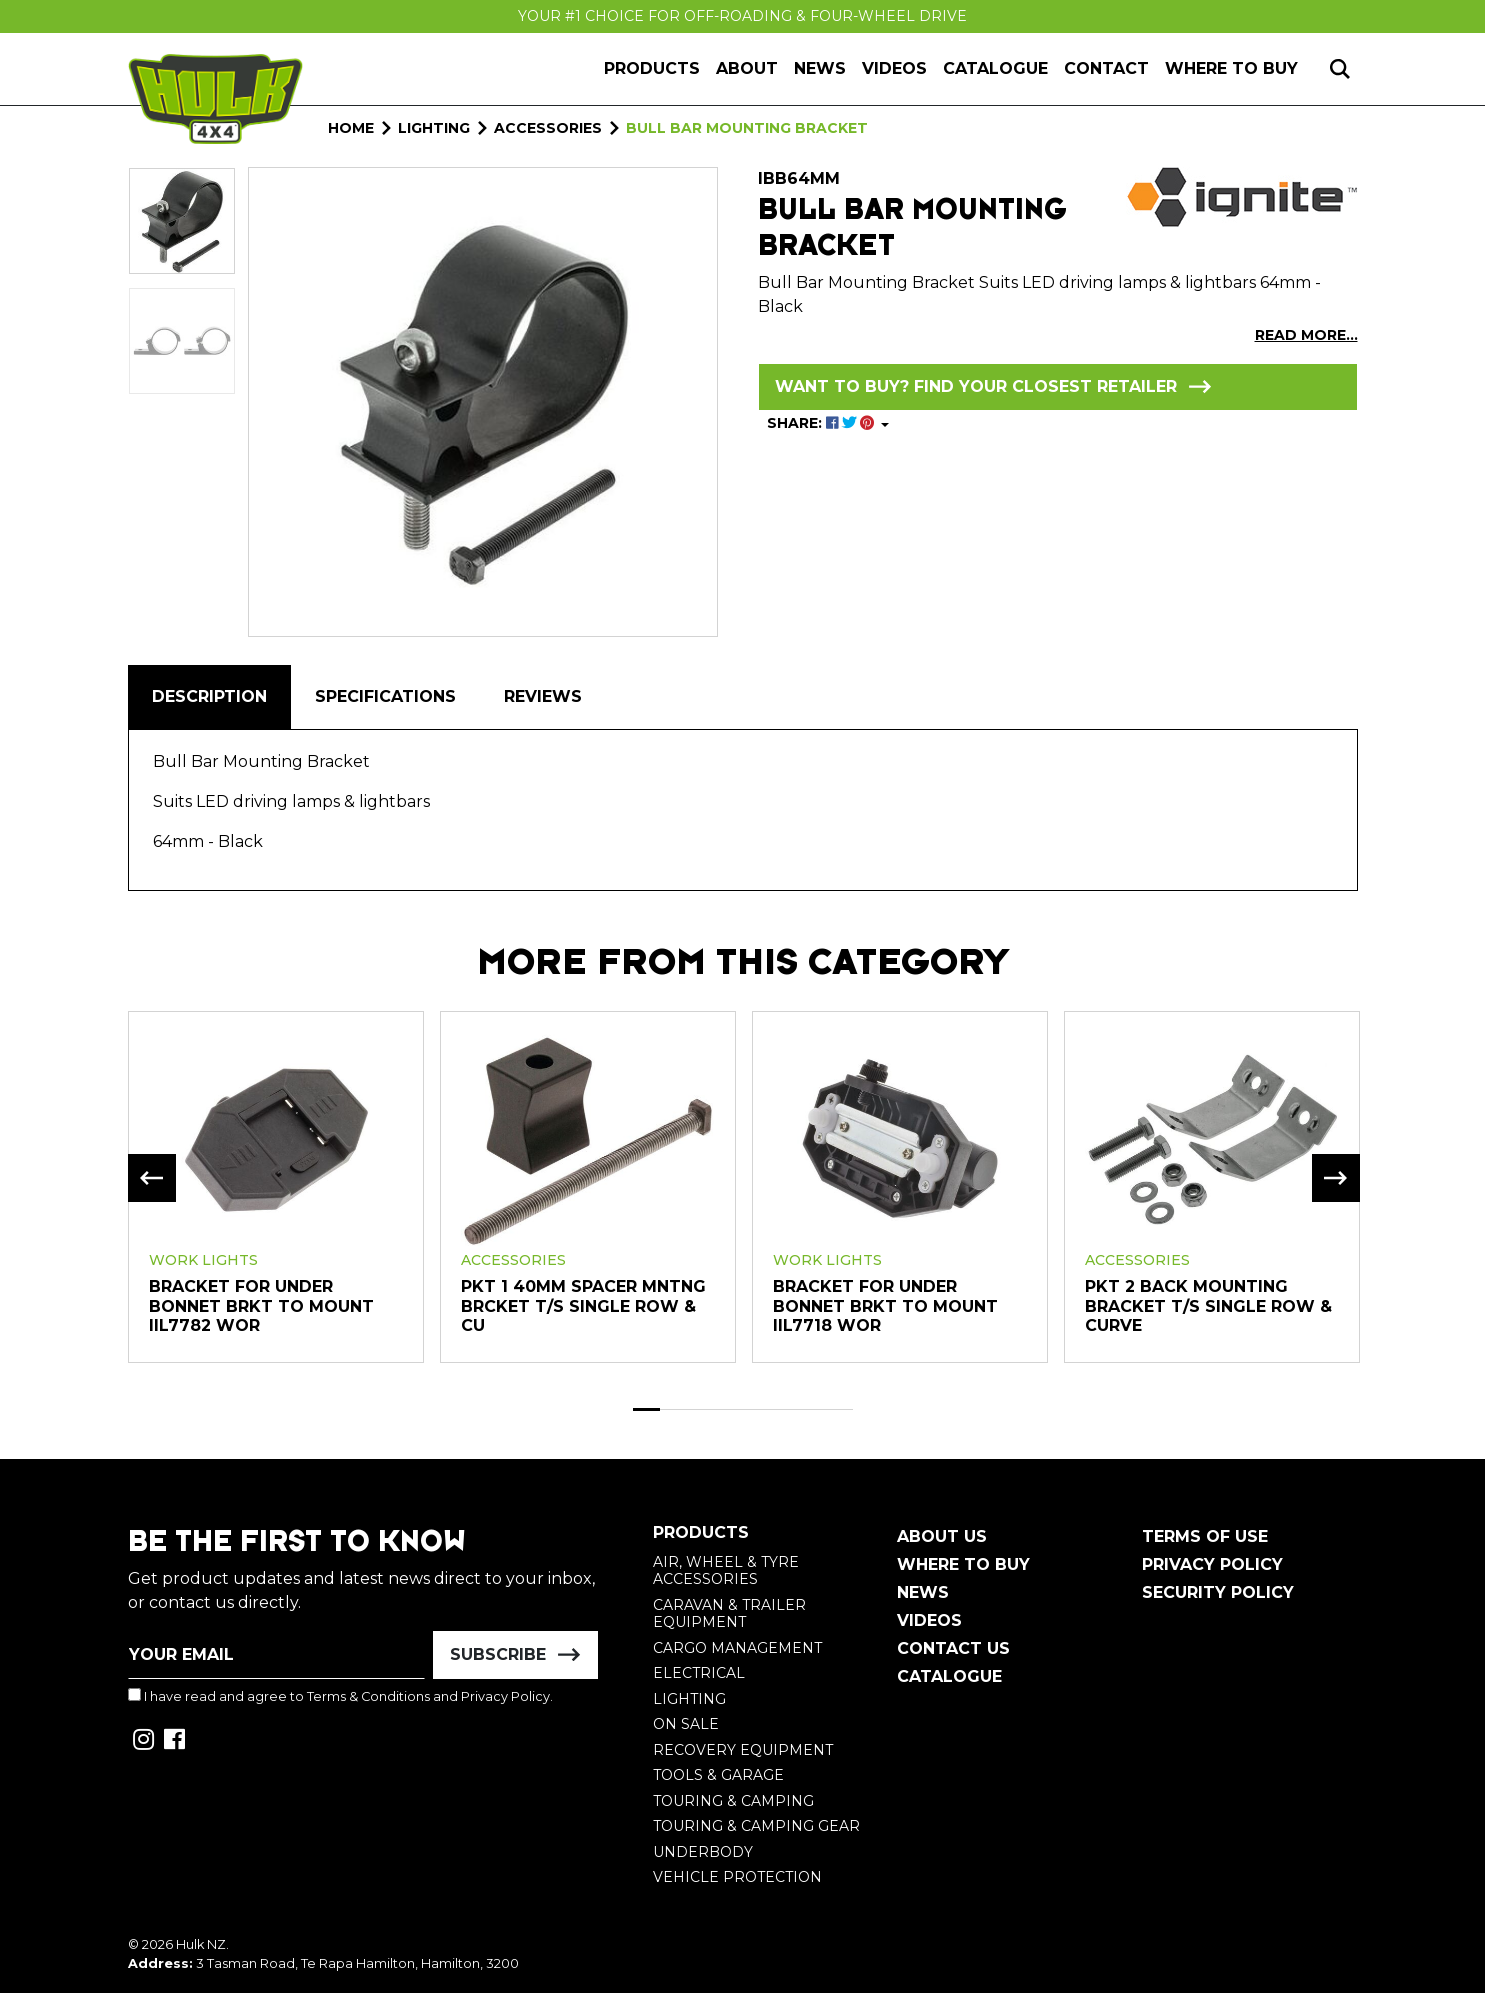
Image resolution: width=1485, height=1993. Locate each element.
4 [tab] (729, 1409)
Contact (1106, 68)
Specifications (385, 696)
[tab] (209, 697)
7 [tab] (812, 1409)
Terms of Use (1205, 1536)
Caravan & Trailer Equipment (729, 1614)
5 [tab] (757, 1409)
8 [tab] (839, 1409)
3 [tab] (702, 1409)
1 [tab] (647, 1409)
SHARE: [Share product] (822, 423)
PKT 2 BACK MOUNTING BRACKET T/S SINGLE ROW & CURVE (1208, 1306)
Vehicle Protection (737, 1877)
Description (209, 696)
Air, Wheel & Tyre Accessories (726, 1571)
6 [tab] (784, 1409)
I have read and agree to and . (340, 1696)
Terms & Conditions (368, 1696)
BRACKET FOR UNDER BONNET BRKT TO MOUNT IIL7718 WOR (885, 1306)
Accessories (513, 1260)
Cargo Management (737, 1648)
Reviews (543, 696)
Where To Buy (963, 1564)
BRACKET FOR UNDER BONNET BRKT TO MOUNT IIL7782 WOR (261, 1306)
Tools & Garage (718, 1775)
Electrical (699, 1673)
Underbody (703, 1852)
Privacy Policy (505, 1696)
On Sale (686, 1724)
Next (1336, 1178)
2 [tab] (674, 1409)
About (747, 68)
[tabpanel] (276, 1186)
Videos (894, 68)
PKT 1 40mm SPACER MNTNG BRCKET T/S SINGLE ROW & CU (583, 1306)
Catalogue (995, 68)
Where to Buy (1231, 68)
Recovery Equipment (743, 1750)
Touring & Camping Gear (756, 1826)
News (820, 68)
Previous (152, 1178)
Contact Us (953, 1648)
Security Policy (1218, 1592)
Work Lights (203, 1260)
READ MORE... (1306, 335)
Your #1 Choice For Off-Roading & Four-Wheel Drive (742, 16)
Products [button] (652, 68)
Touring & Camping (733, 1801)
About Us (942, 1536)
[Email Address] (277, 1655)
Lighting (689, 1699)
